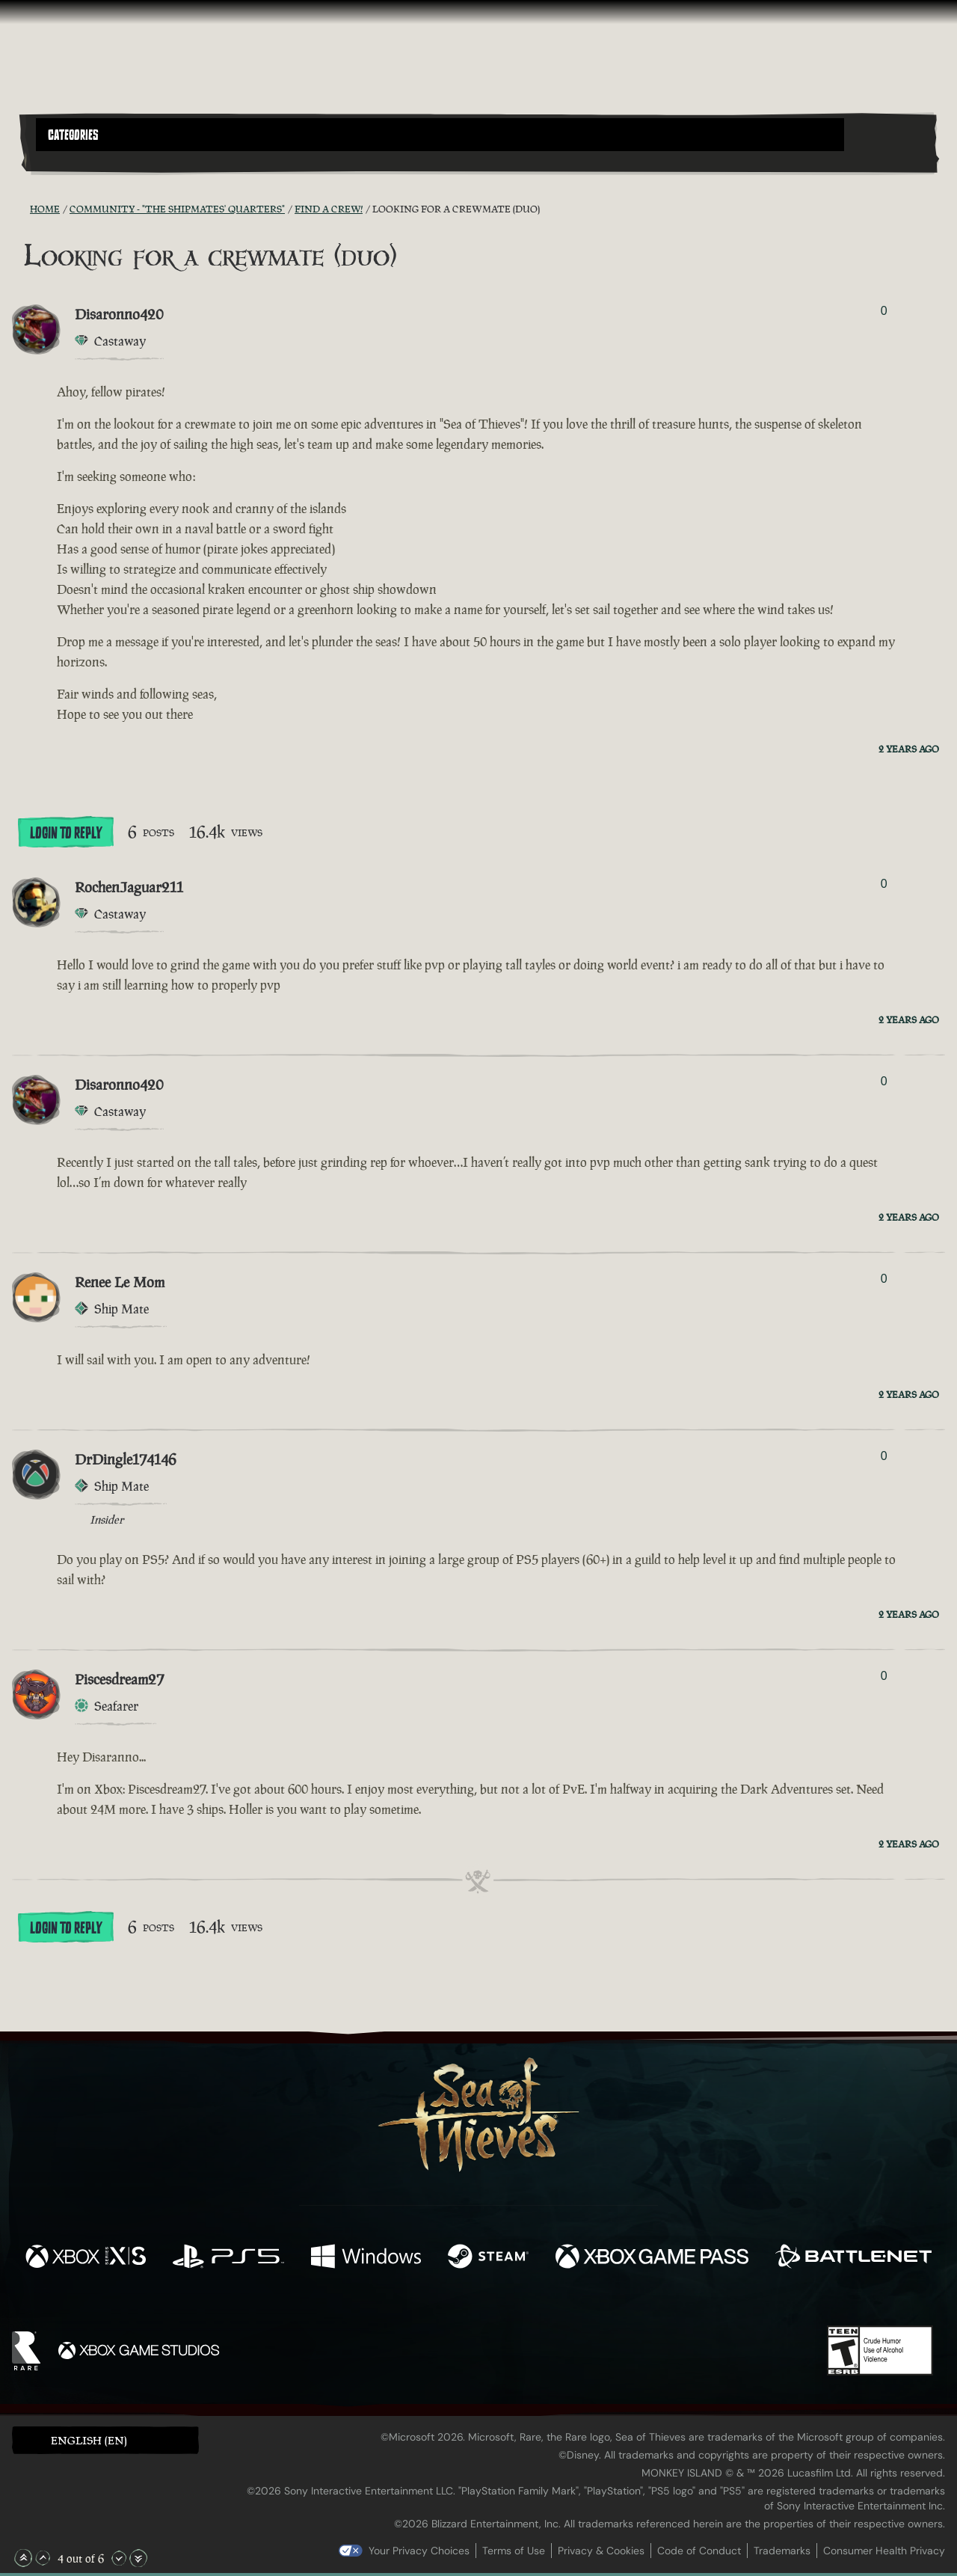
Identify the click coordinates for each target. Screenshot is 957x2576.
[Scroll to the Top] (23, 2558)
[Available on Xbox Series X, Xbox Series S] (85, 2258)
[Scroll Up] (42, 2558)
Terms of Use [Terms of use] (513, 2550)
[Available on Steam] (488, 2258)
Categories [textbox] (73, 135)
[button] (440, 134)
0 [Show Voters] (884, 310)
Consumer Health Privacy (884, 2550)
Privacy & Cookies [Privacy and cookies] (601, 2550)
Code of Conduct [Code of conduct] (699, 2550)
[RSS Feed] (21, 209)
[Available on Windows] (366, 2258)
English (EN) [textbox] (89, 2440)
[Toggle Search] (71, 160)
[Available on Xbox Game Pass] (652, 2258)
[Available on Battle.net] (853, 2258)
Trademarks (782, 2550)
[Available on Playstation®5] (228, 2258)
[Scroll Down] (118, 2558)
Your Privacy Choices (419, 2550)
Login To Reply (66, 833)
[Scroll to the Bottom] (138, 2558)
